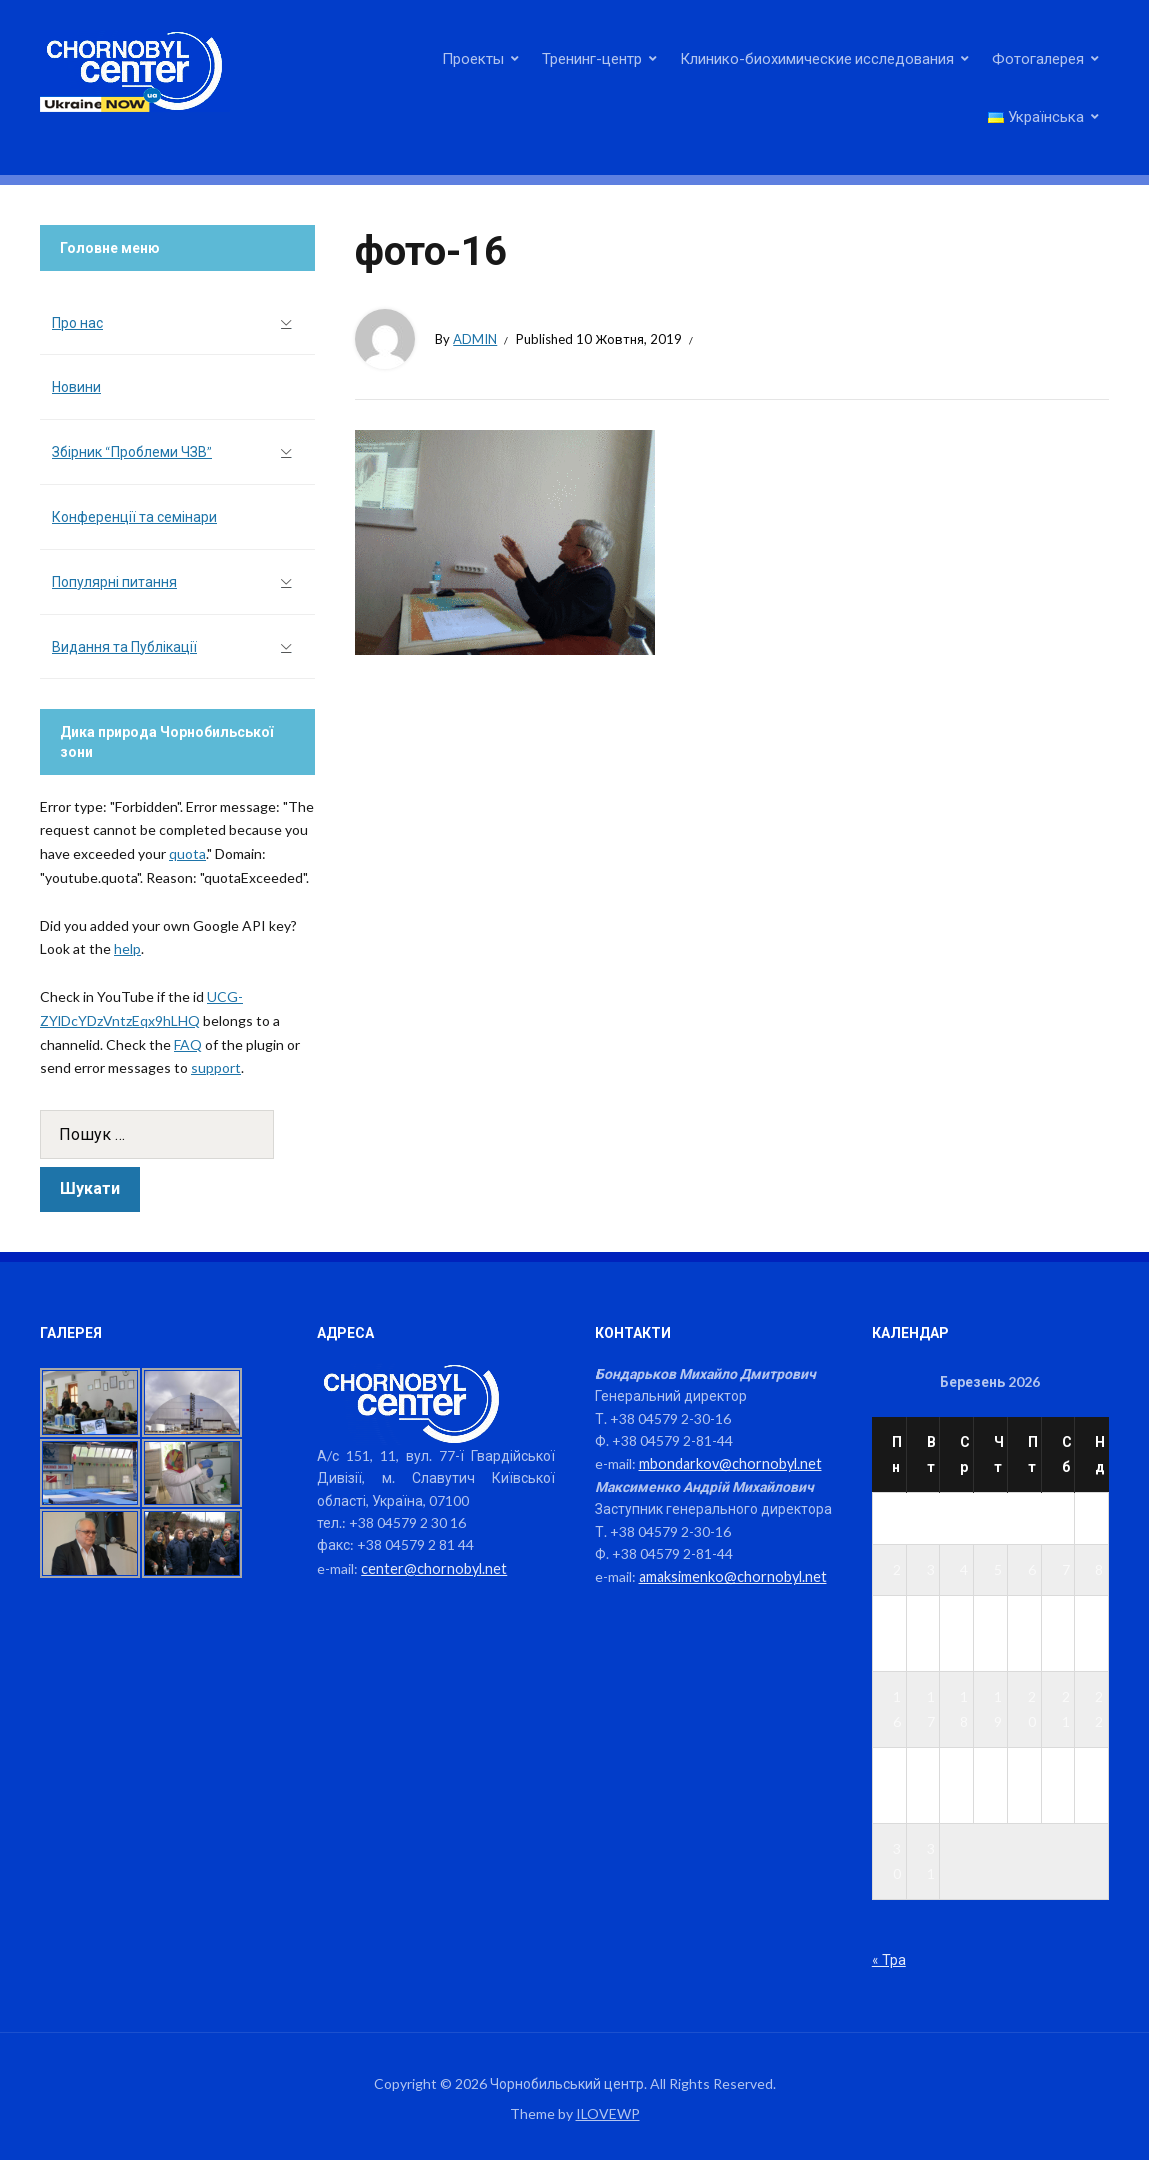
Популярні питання (114, 581)
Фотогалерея (1038, 58)
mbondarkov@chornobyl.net (727, 1462)
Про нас (77, 322)
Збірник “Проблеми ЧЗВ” (132, 451)
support (216, 1067)
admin (475, 339)
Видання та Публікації (124, 646)
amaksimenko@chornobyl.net (730, 1574)
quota (187, 853)
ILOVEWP (608, 2112)
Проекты (473, 58)
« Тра (888, 1958)
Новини (76, 386)
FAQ (188, 1044)
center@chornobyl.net (431, 1567)
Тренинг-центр (592, 58)
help (127, 948)
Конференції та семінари (134, 516)
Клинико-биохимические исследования (817, 58)
